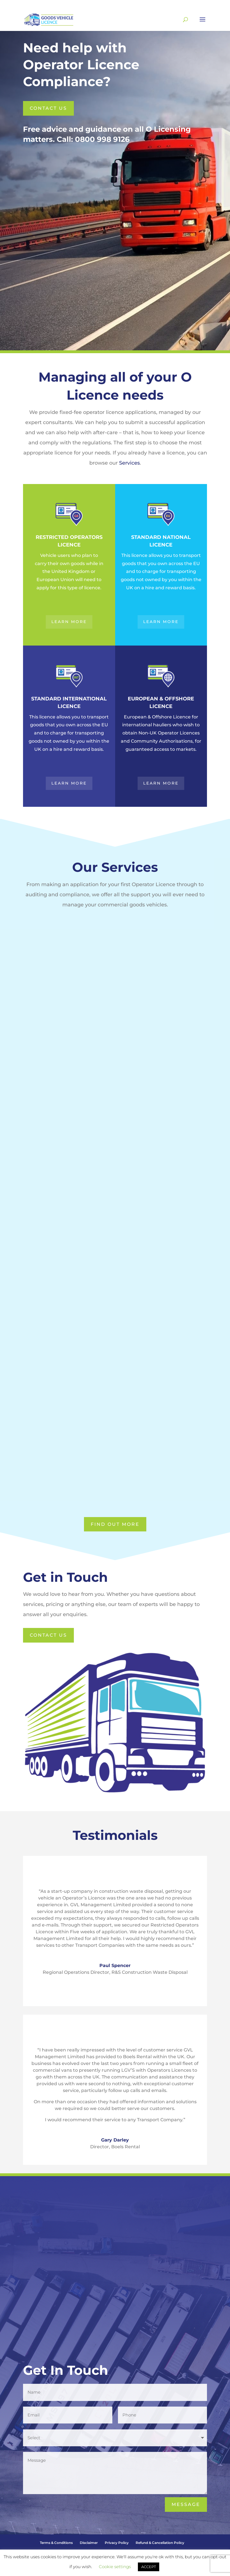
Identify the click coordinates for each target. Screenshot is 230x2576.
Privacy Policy (117, 2543)
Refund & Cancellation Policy (160, 2543)
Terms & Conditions (56, 2543)
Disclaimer (89, 2543)
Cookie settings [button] (115, 2566)
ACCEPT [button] (148, 2566)
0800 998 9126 (102, 139)
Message (186, 2504)
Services (129, 463)
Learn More (69, 621)
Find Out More (115, 1524)
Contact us (48, 108)
